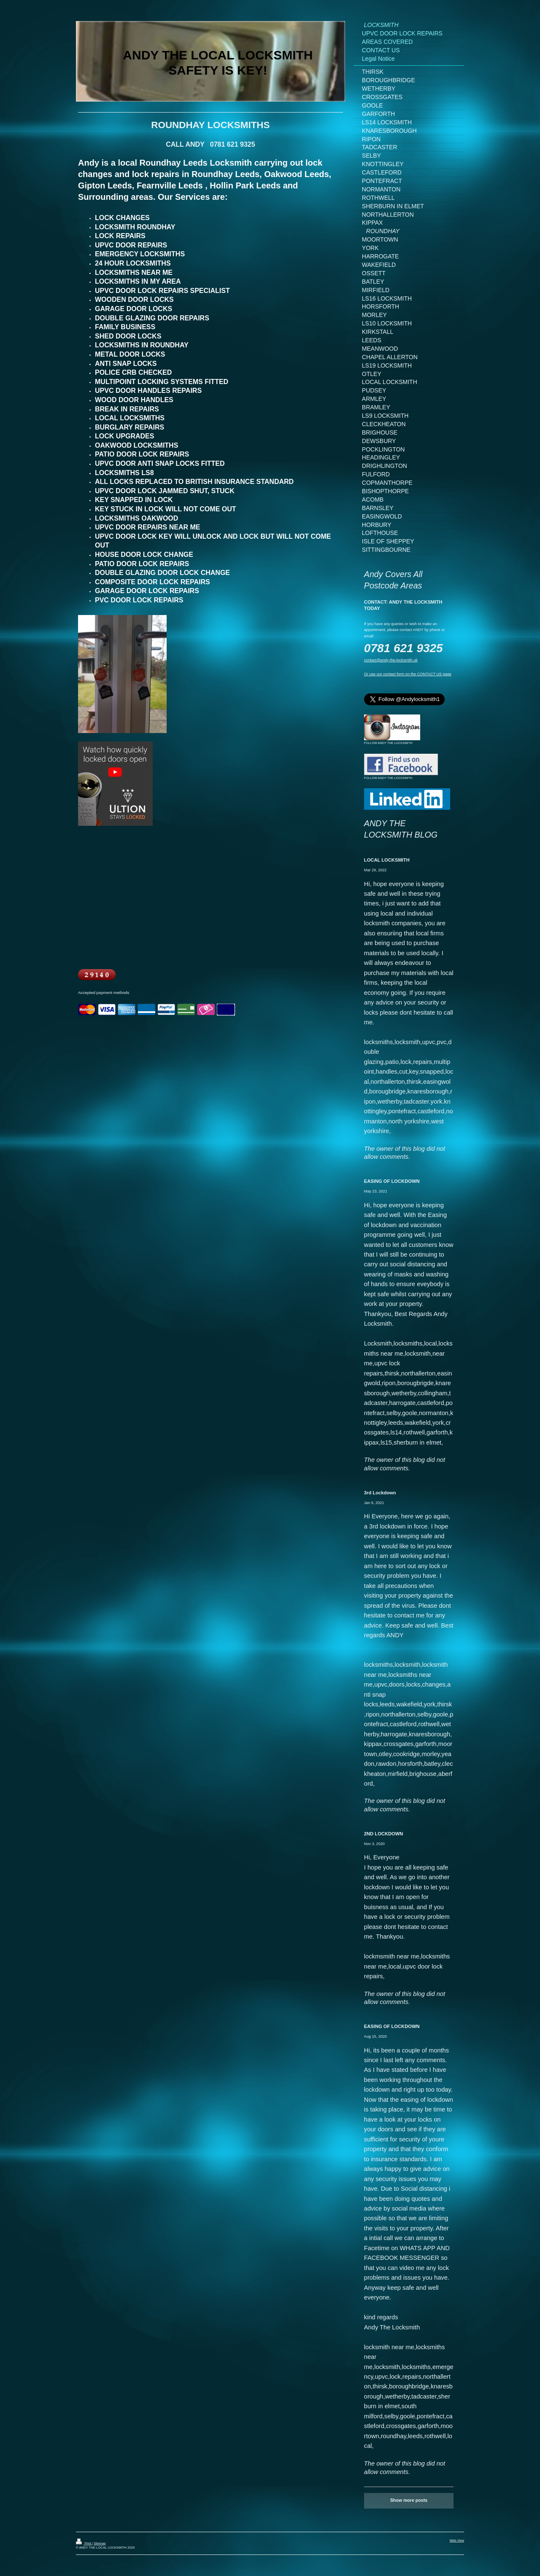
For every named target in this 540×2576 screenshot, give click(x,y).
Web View (457, 2540)
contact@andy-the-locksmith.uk (391, 660)
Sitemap (99, 2543)
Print (84, 2543)
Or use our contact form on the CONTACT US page (407, 674)
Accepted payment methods (103, 992)
